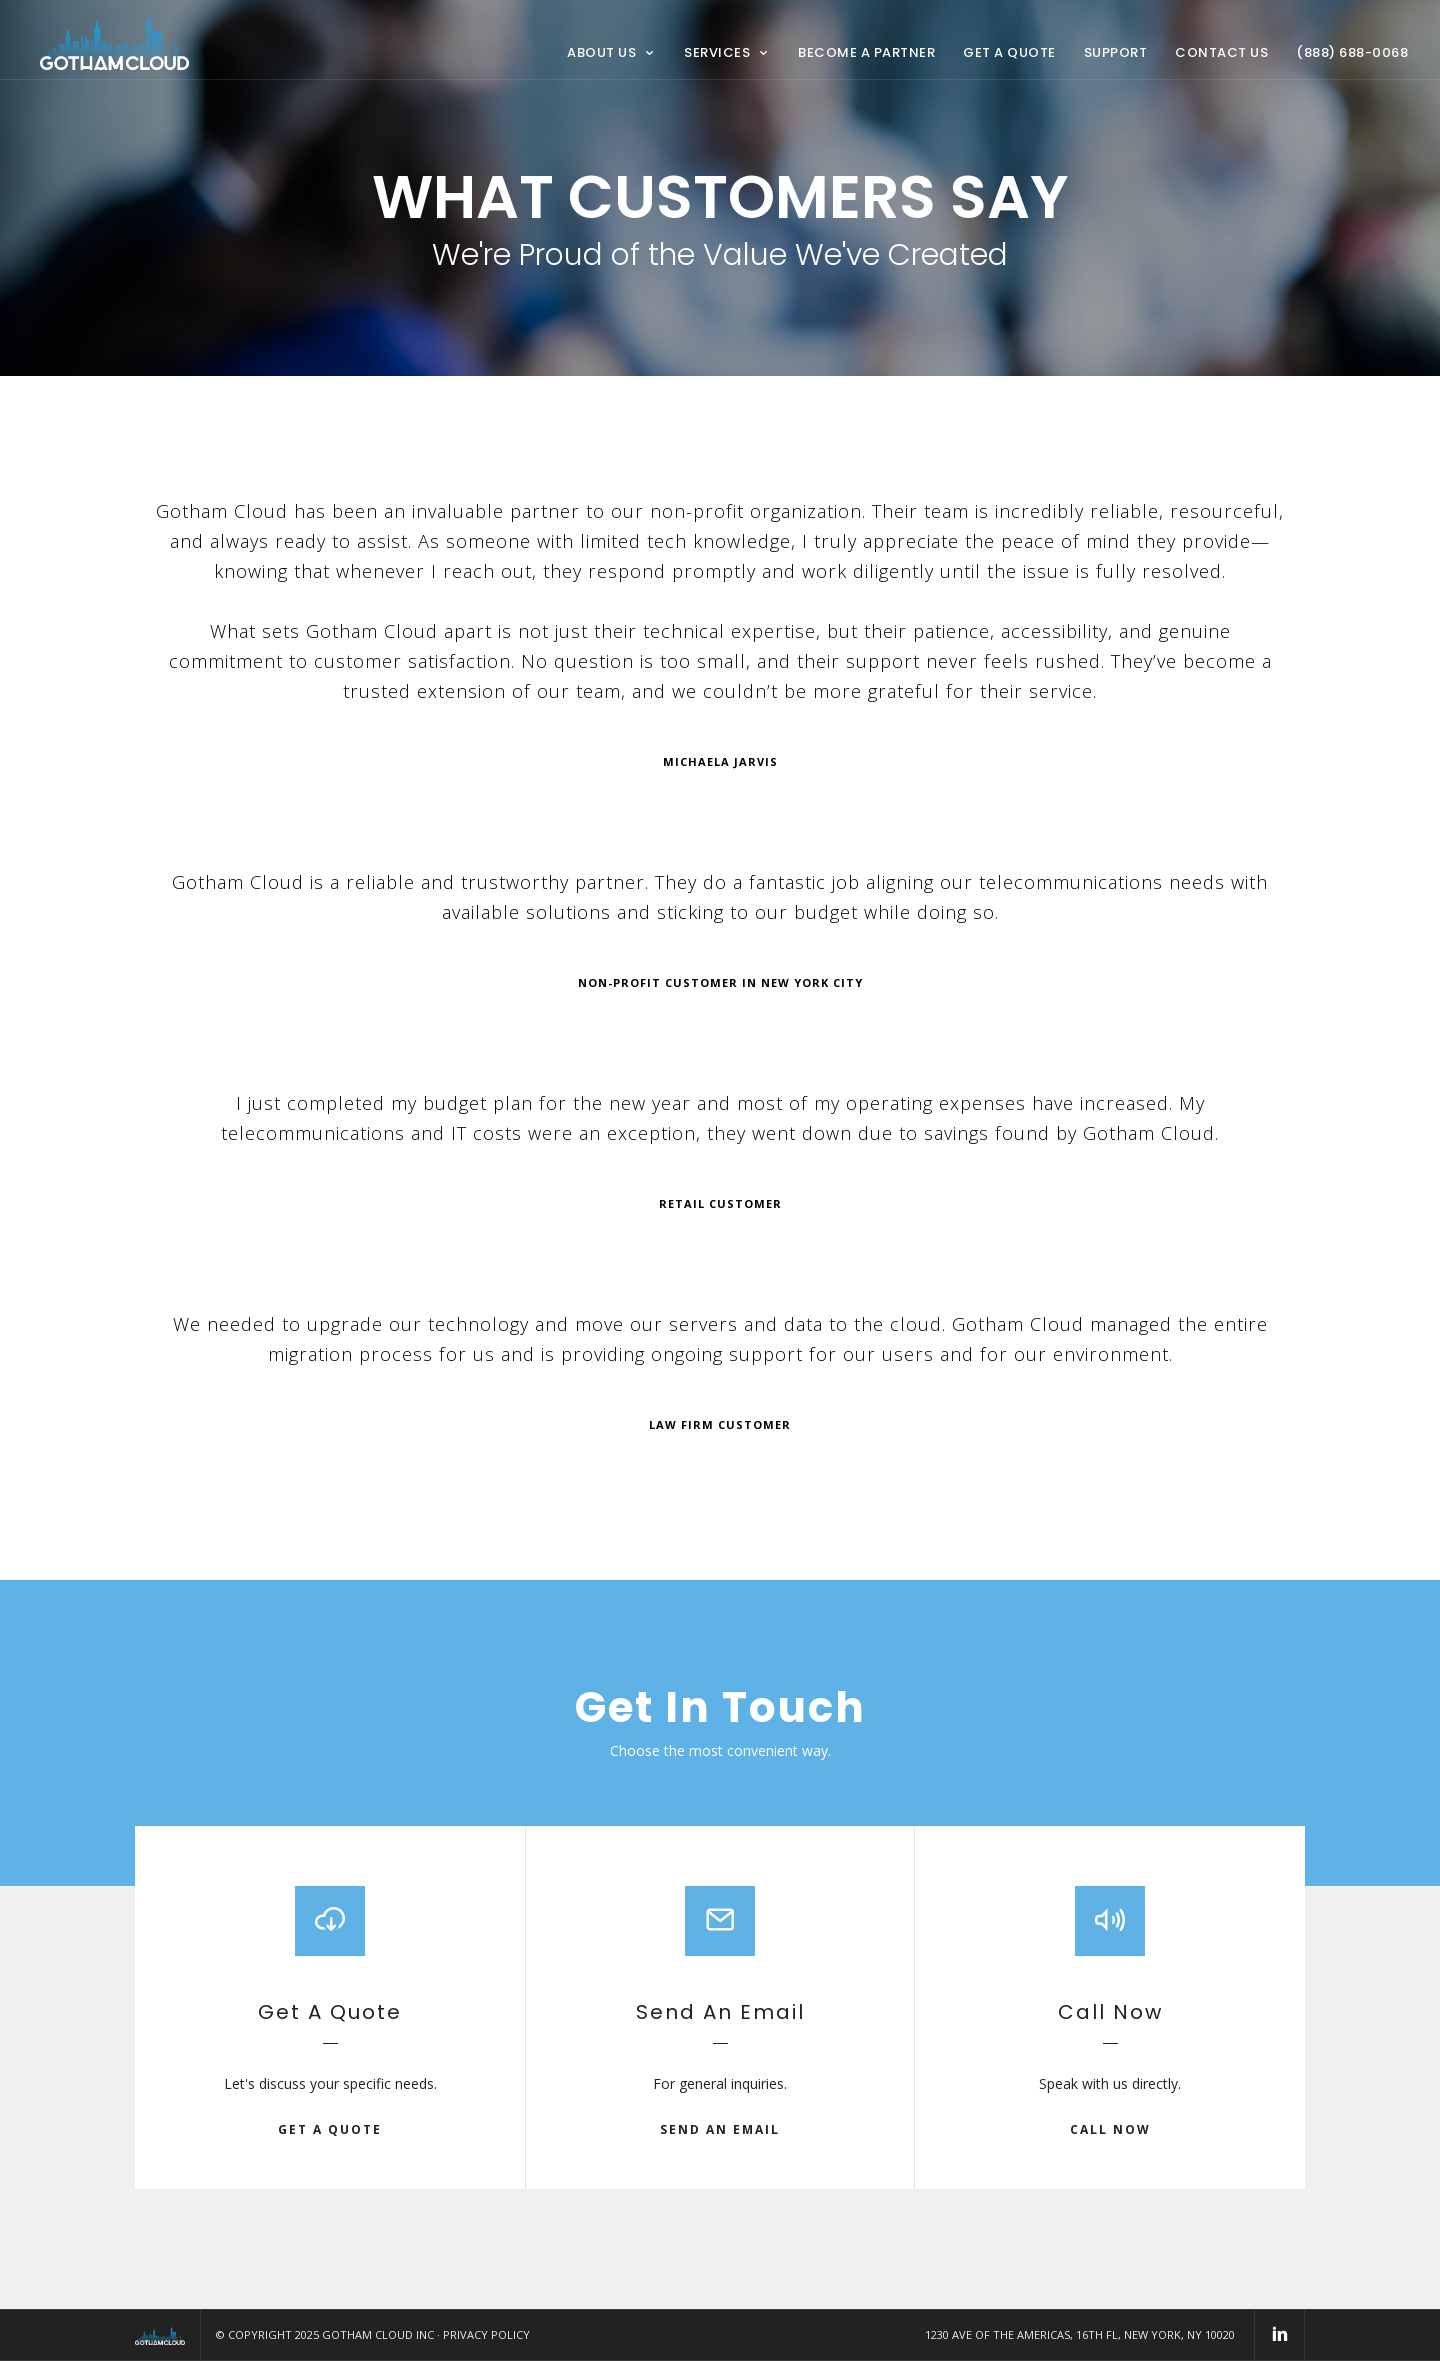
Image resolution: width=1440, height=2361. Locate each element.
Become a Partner (866, 52)
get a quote (330, 2129)
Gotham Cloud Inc (378, 2334)
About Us (601, 52)
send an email (720, 2129)
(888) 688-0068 (1352, 52)
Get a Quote (1009, 52)
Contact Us (1221, 52)
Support (1116, 52)
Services (717, 52)
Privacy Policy (486, 2334)
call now (1110, 2129)
